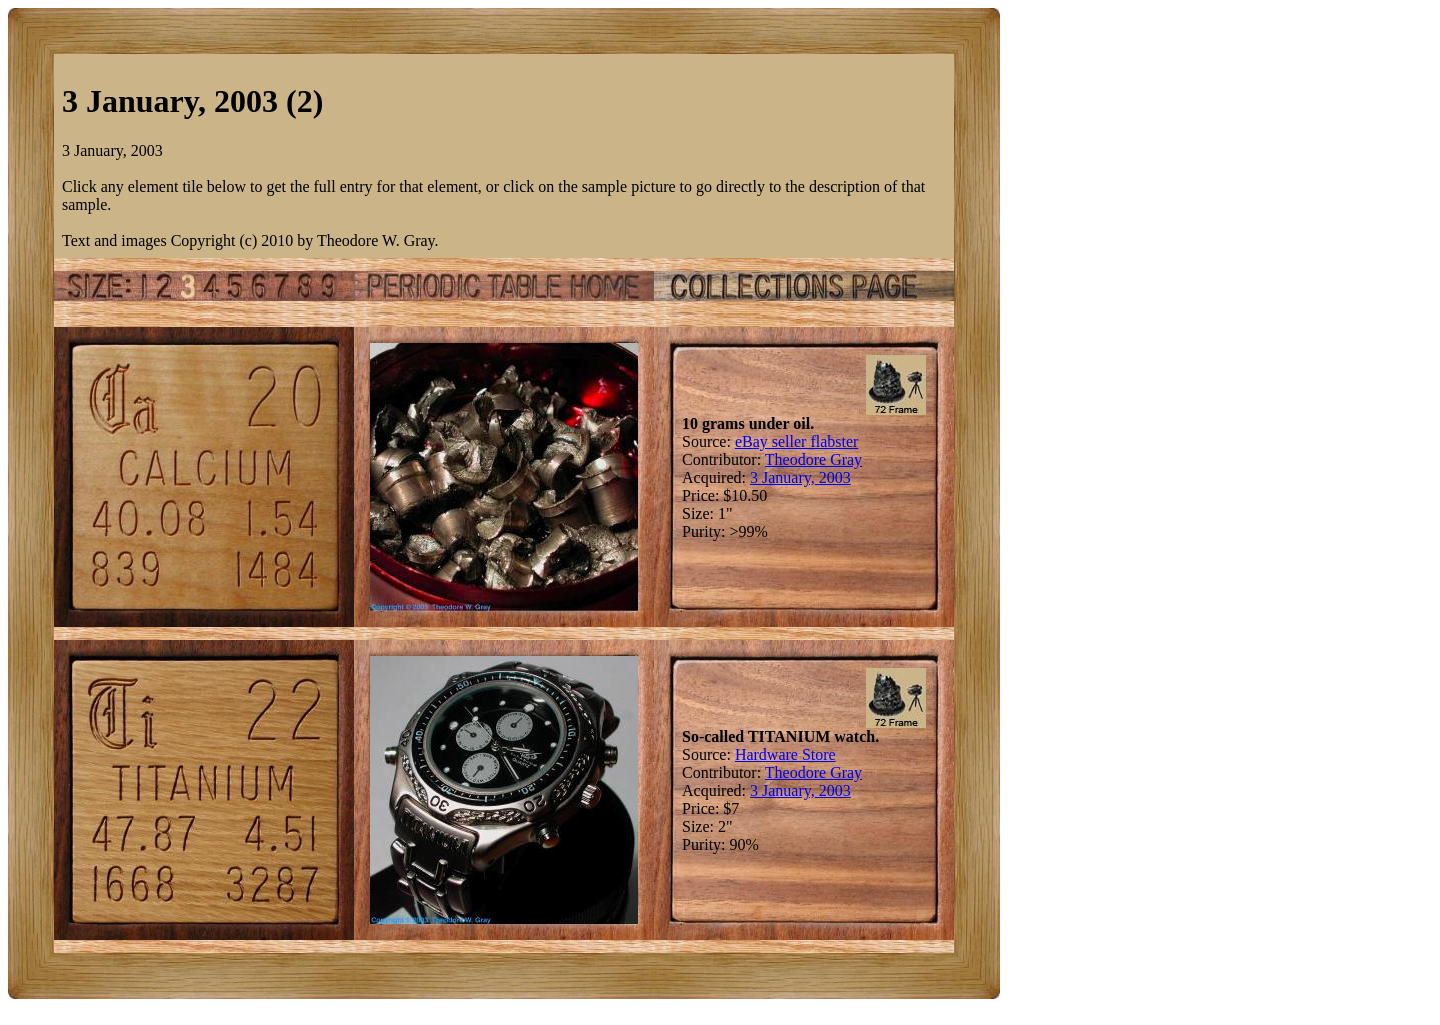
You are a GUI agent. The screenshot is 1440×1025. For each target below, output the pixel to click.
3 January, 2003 (800, 477)
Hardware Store (785, 754)
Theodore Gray (813, 459)
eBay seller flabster (797, 441)
